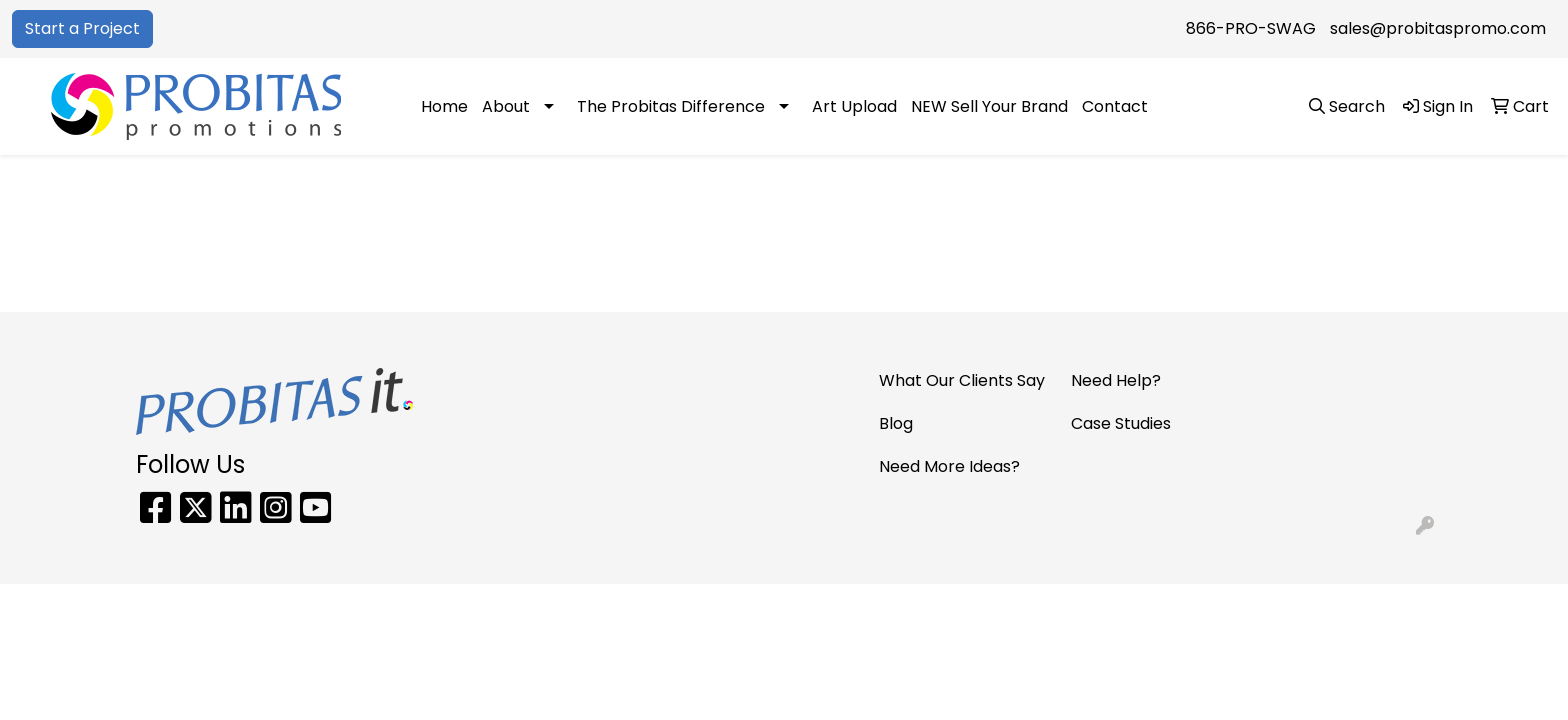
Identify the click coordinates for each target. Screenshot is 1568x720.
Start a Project (82, 28)
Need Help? (1116, 380)
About (506, 106)
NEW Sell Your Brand (989, 106)
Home (444, 106)
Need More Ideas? (949, 466)
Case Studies (1121, 423)
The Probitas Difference (671, 106)
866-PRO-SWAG (1251, 28)
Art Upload (854, 106)
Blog (896, 423)
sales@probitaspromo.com (1438, 28)
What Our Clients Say (962, 380)
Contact (1115, 106)
